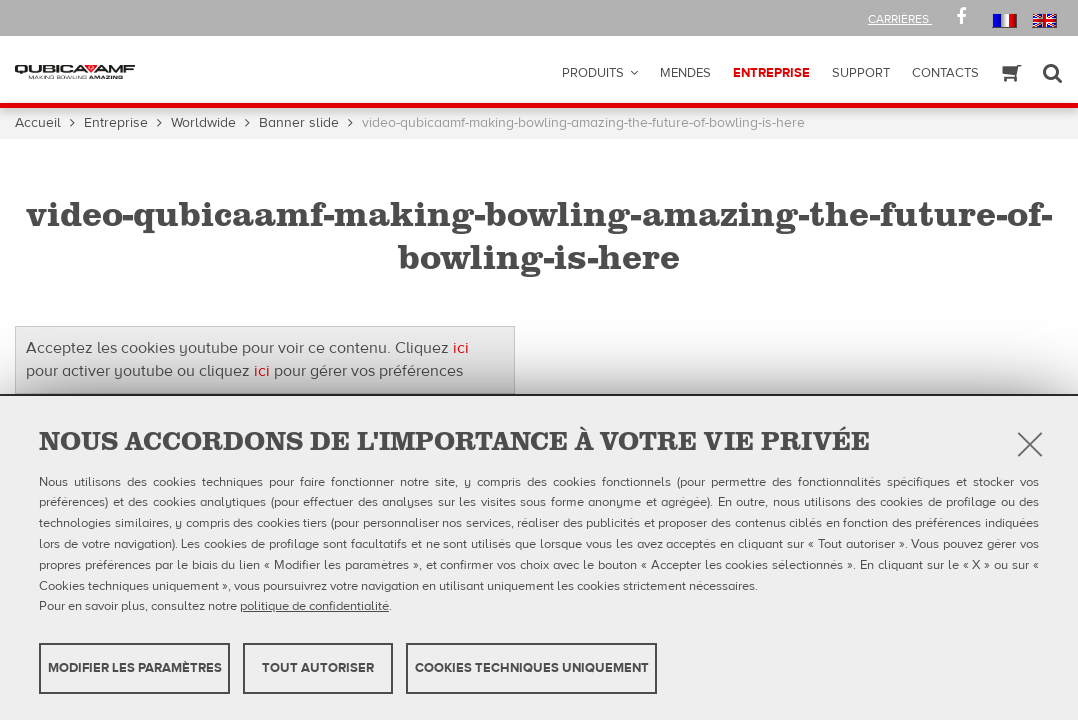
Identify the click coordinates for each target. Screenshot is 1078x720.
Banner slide (299, 123)
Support (861, 73)
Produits (593, 73)
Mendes (685, 73)
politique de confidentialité (314, 606)
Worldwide (203, 123)
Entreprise (116, 123)
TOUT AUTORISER (318, 668)
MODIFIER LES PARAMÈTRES (135, 668)
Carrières (900, 19)
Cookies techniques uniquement (532, 668)
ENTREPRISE (771, 73)
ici (461, 348)
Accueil (38, 123)
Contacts (945, 73)
